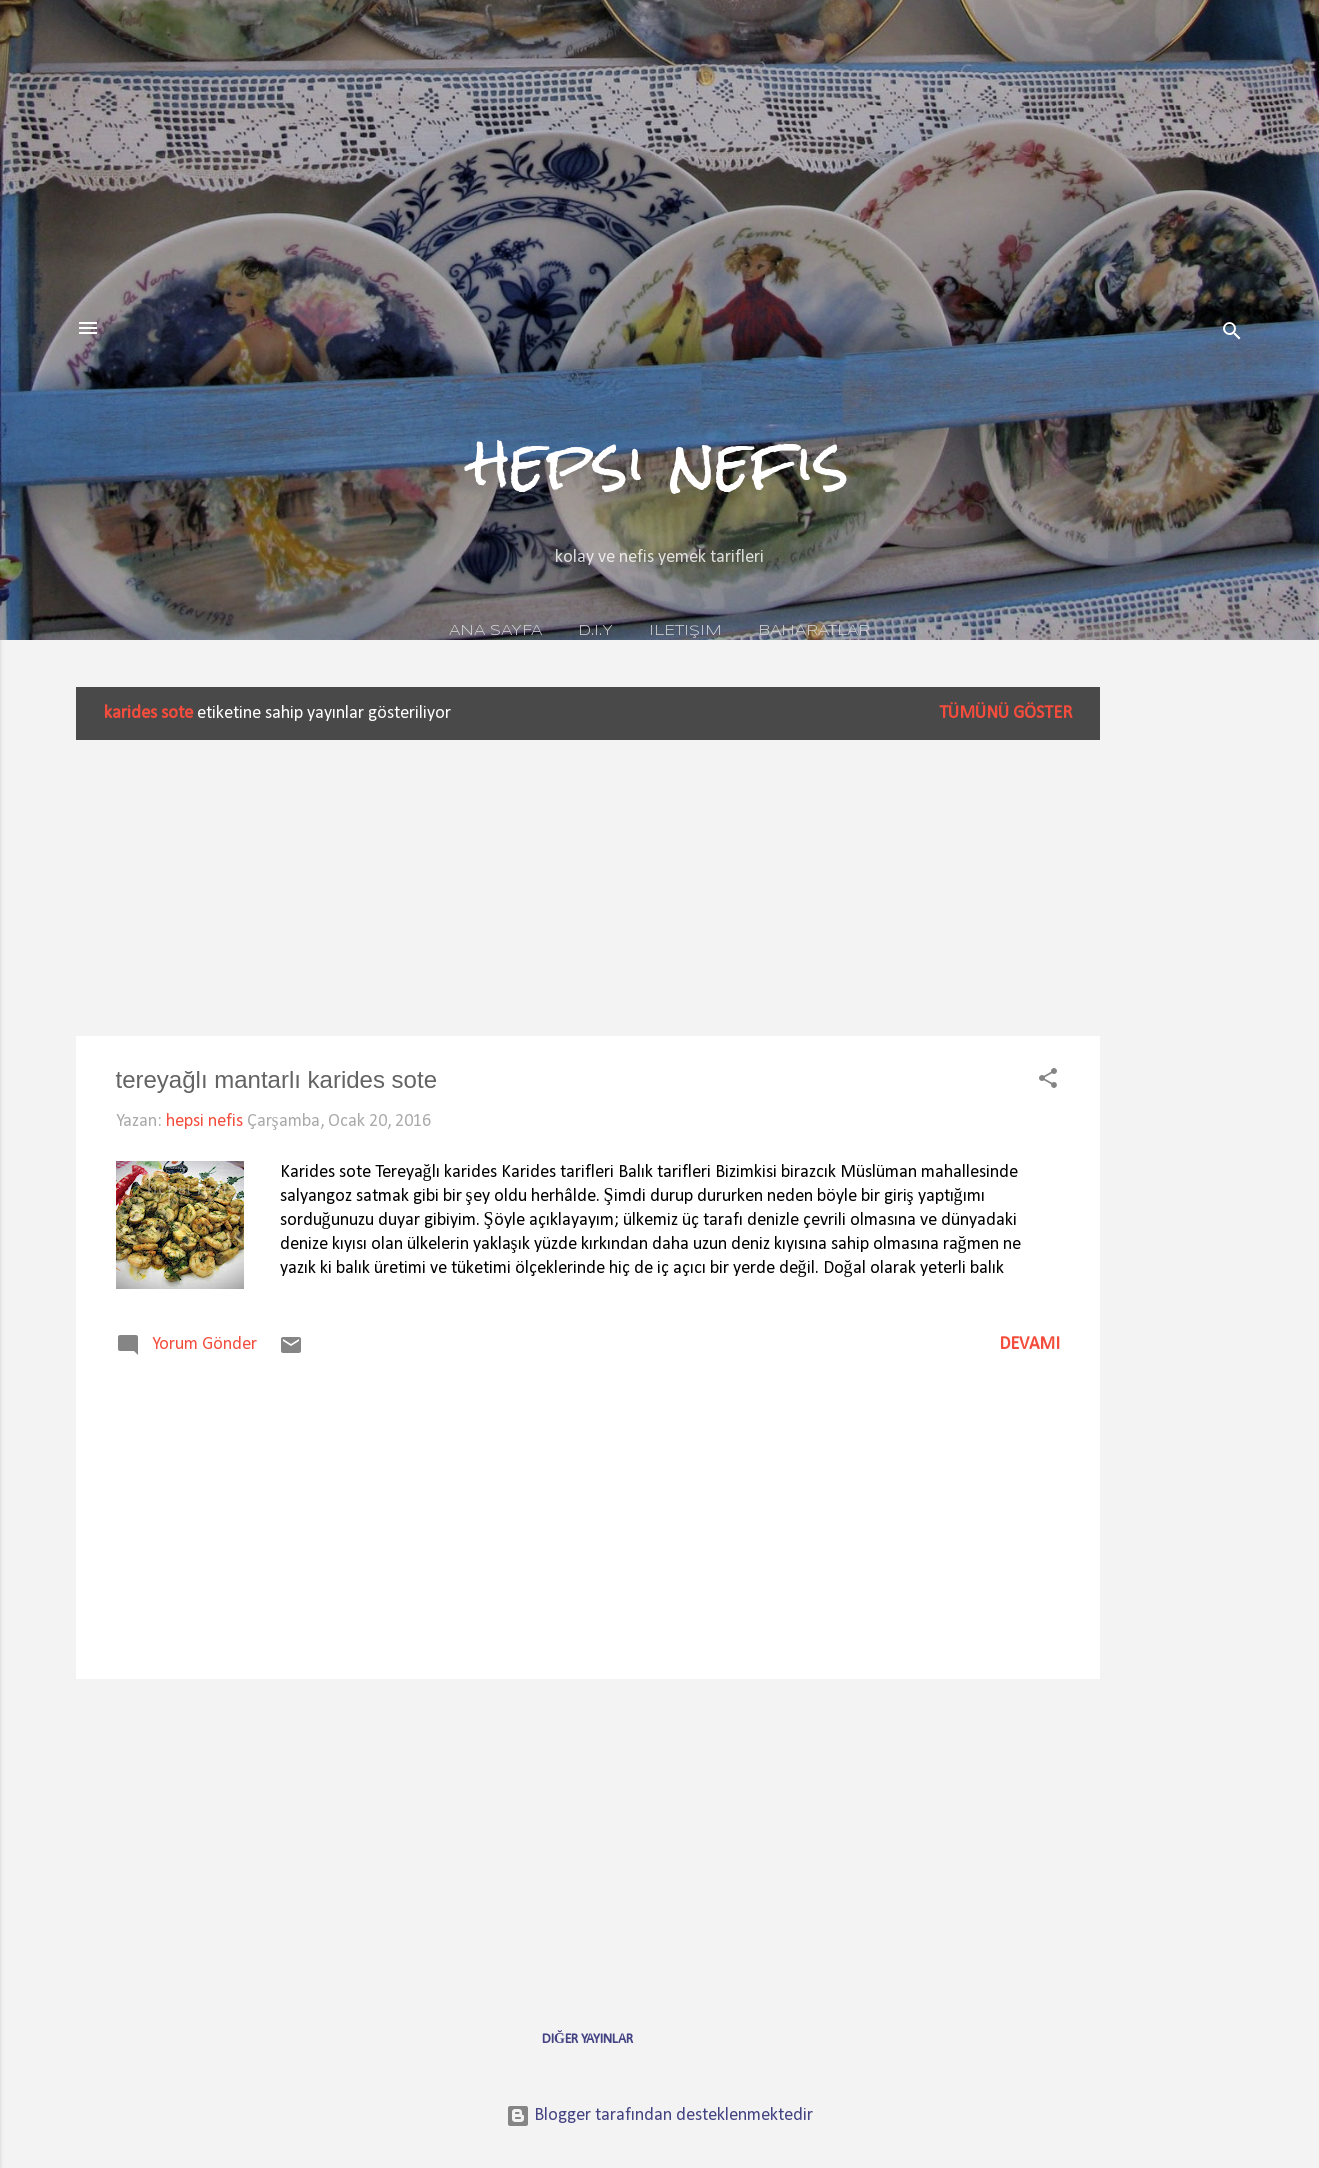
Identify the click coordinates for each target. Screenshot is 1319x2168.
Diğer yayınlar (587, 2039)
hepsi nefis (660, 461)
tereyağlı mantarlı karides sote (276, 1079)
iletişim (685, 631)
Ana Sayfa (495, 631)
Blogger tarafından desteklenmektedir (659, 2115)
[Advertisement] (1180, 987)
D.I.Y (595, 631)
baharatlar (814, 631)
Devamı (1029, 1344)
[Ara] (1232, 334)
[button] (1048, 1082)
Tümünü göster (1005, 713)
